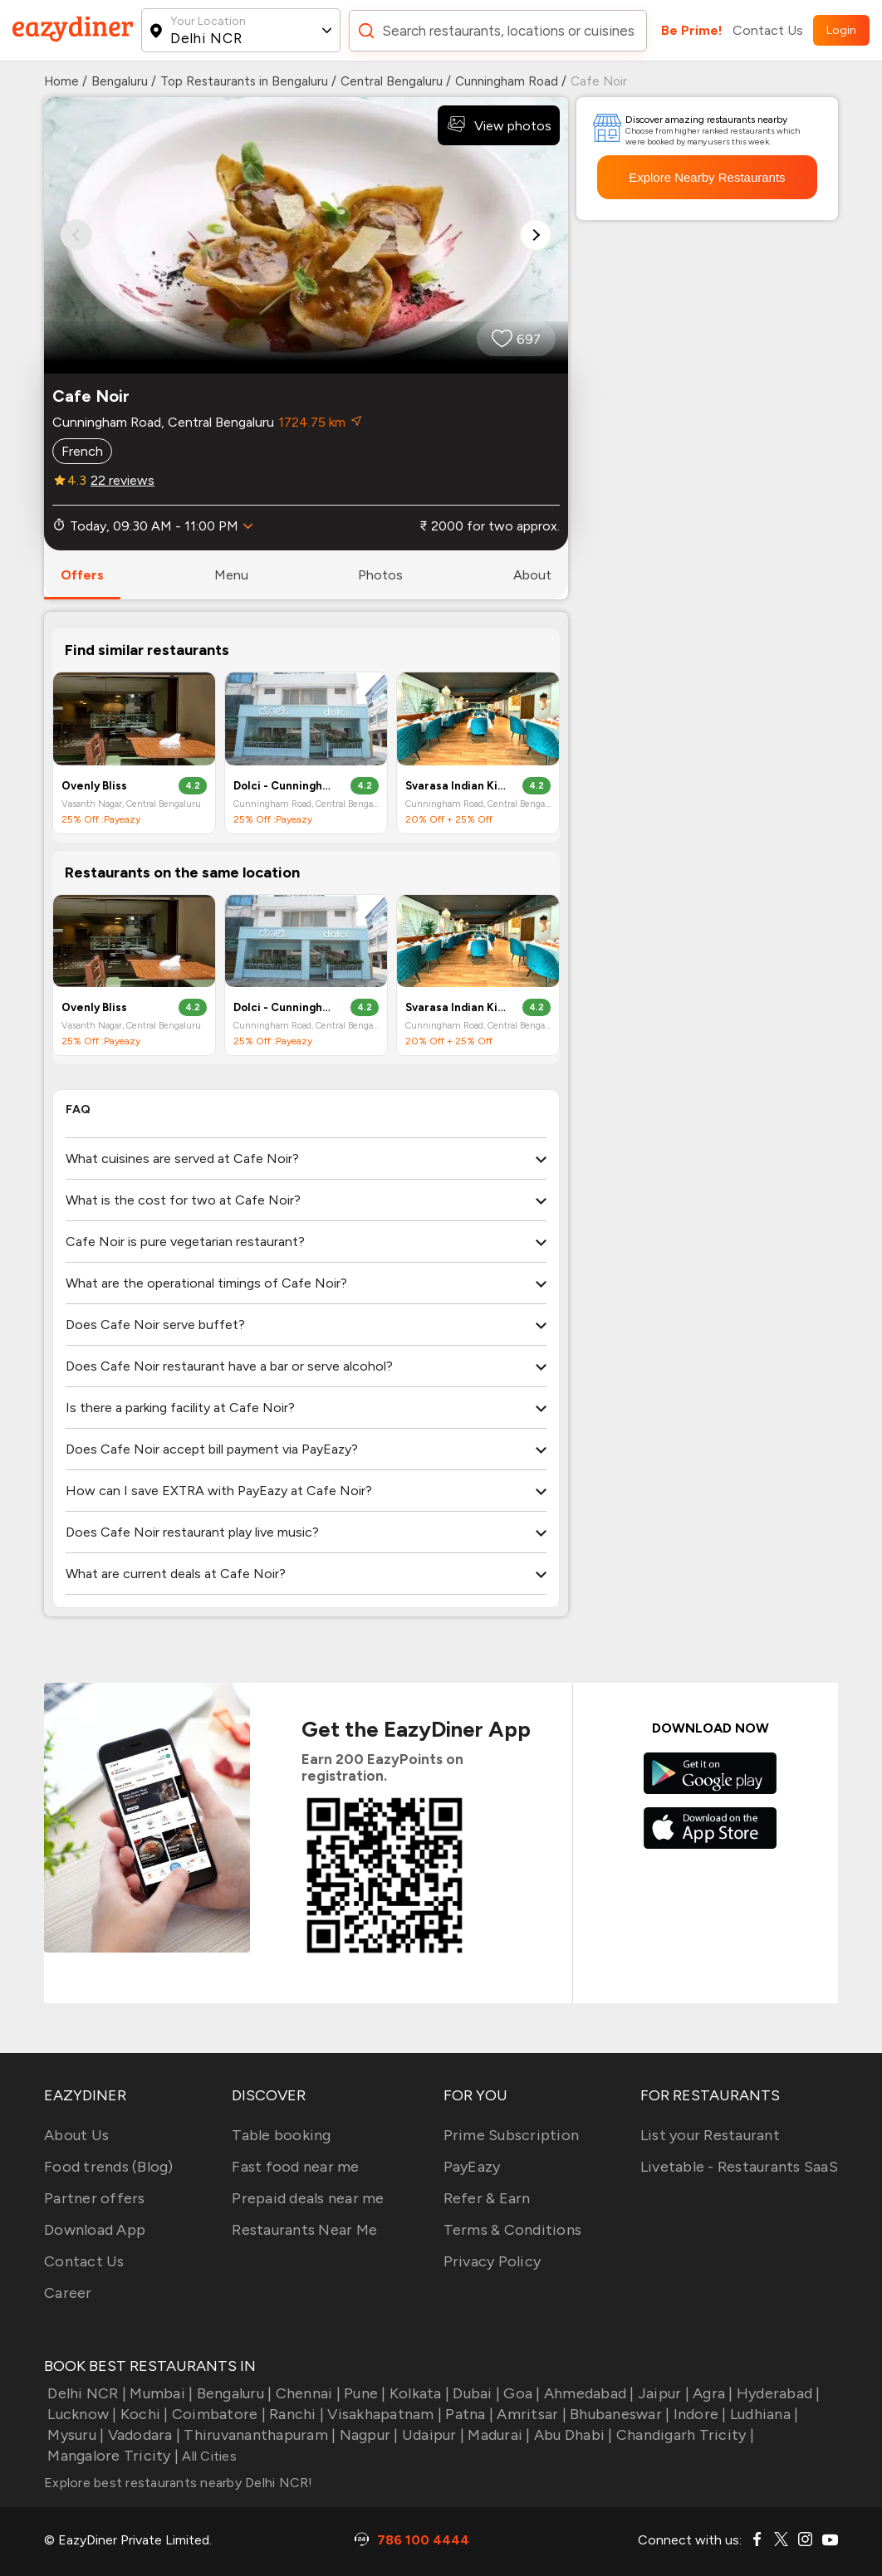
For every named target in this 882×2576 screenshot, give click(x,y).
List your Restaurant (710, 2135)
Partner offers (94, 2198)
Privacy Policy (492, 2261)
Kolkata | (418, 2393)
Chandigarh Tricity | (683, 2435)
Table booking (281, 2135)
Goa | (520, 2393)
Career (68, 2293)
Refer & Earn (487, 2198)
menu (231, 575)
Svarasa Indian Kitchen (456, 786)
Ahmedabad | (588, 2393)
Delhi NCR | (85, 2393)
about (532, 575)
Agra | (711, 2393)
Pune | (363, 2393)
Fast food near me (295, 2167)
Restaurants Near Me (304, 2230)
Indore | (697, 2414)
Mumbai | (159, 2393)
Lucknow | (80, 2414)
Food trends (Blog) (109, 2167)
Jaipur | (662, 2393)
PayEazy (472, 2167)
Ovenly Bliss (94, 786)
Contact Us (768, 30)
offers (82, 575)
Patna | (467, 2414)
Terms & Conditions (512, 2230)
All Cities (208, 2456)
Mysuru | (74, 2435)
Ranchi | (295, 2414)
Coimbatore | (217, 2414)
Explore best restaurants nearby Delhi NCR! (178, 2482)
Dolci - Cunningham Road (284, 786)
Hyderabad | (777, 2393)
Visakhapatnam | (383, 2414)
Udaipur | (432, 2435)
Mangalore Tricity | (111, 2455)
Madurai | (497, 2435)
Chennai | (306, 2393)
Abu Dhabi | (572, 2435)
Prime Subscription (511, 2135)
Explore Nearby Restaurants (707, 177)
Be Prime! (692, 30)
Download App (94, 2230)
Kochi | (143, 2414)
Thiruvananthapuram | (258, 2435)
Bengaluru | (232, 2393)
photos (380, 575)
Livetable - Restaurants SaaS (739, 2167)
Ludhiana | (763, 2414)
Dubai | (474, 2393)
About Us (76, 2135)
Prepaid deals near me (308, 2198)
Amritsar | (529, 2414)
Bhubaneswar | (618, 2414)
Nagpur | (367, 2435)
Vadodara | (142, 2435)
